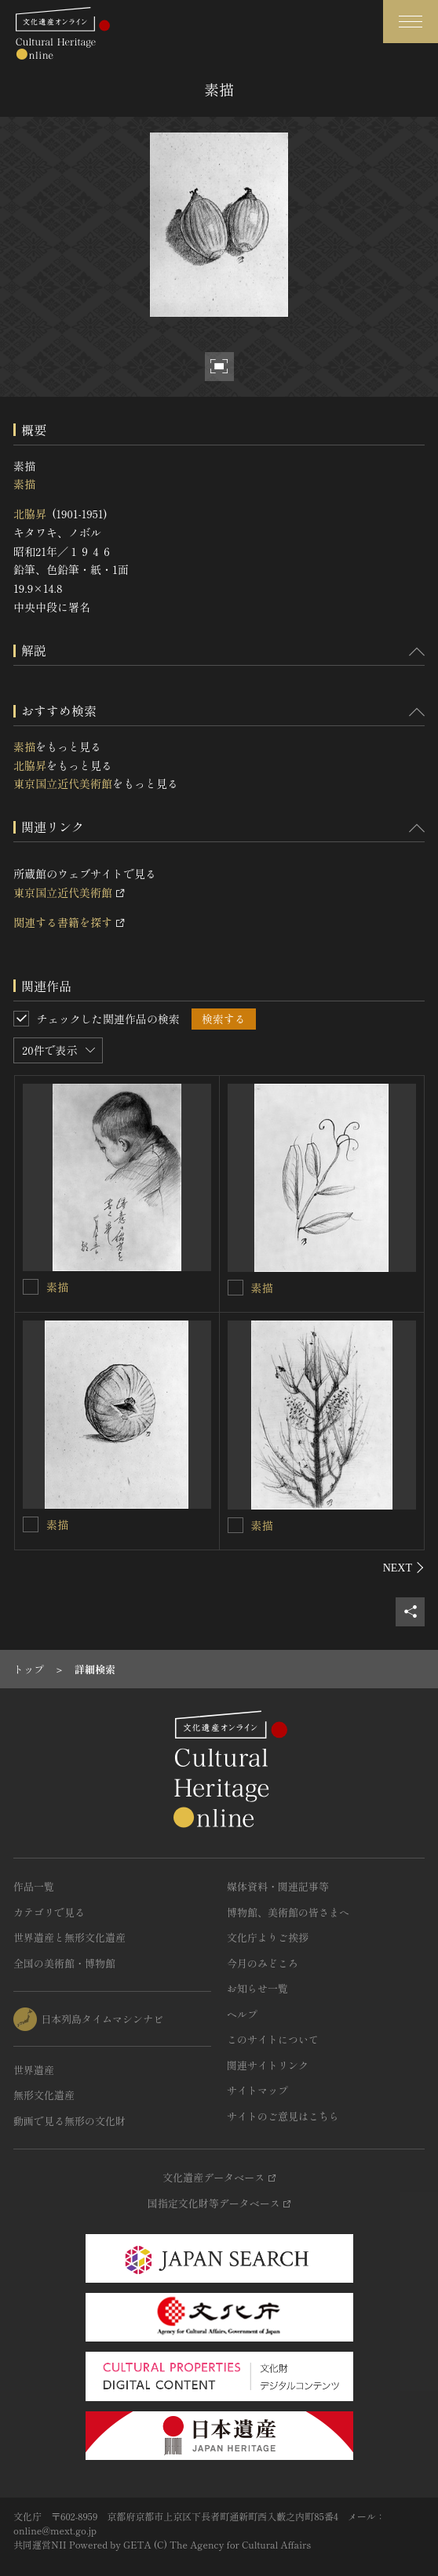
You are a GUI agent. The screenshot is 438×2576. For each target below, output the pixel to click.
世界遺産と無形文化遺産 (69, 1937)
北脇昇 (29, 513)
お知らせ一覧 (257, 1988)
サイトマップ (257, 2090)
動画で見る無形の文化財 (69, 2120)
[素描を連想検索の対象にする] (30, 1287)
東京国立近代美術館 (62, 783)
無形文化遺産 (44, 2094)
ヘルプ (242, 2014)
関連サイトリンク (267, 2065)
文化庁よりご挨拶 (267, 1937)
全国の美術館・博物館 (64, 1963)
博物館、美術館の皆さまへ (288, 1912)
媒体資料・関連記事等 (278, 1886)
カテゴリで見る (49, 1912)
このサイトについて (273, 2039)
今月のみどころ (262, 1963)
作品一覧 (33, 1886)
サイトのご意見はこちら (283, 2116)
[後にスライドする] (404, 1567)
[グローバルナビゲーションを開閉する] (410, 21)
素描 (24, 484)
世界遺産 (33, 2069)
